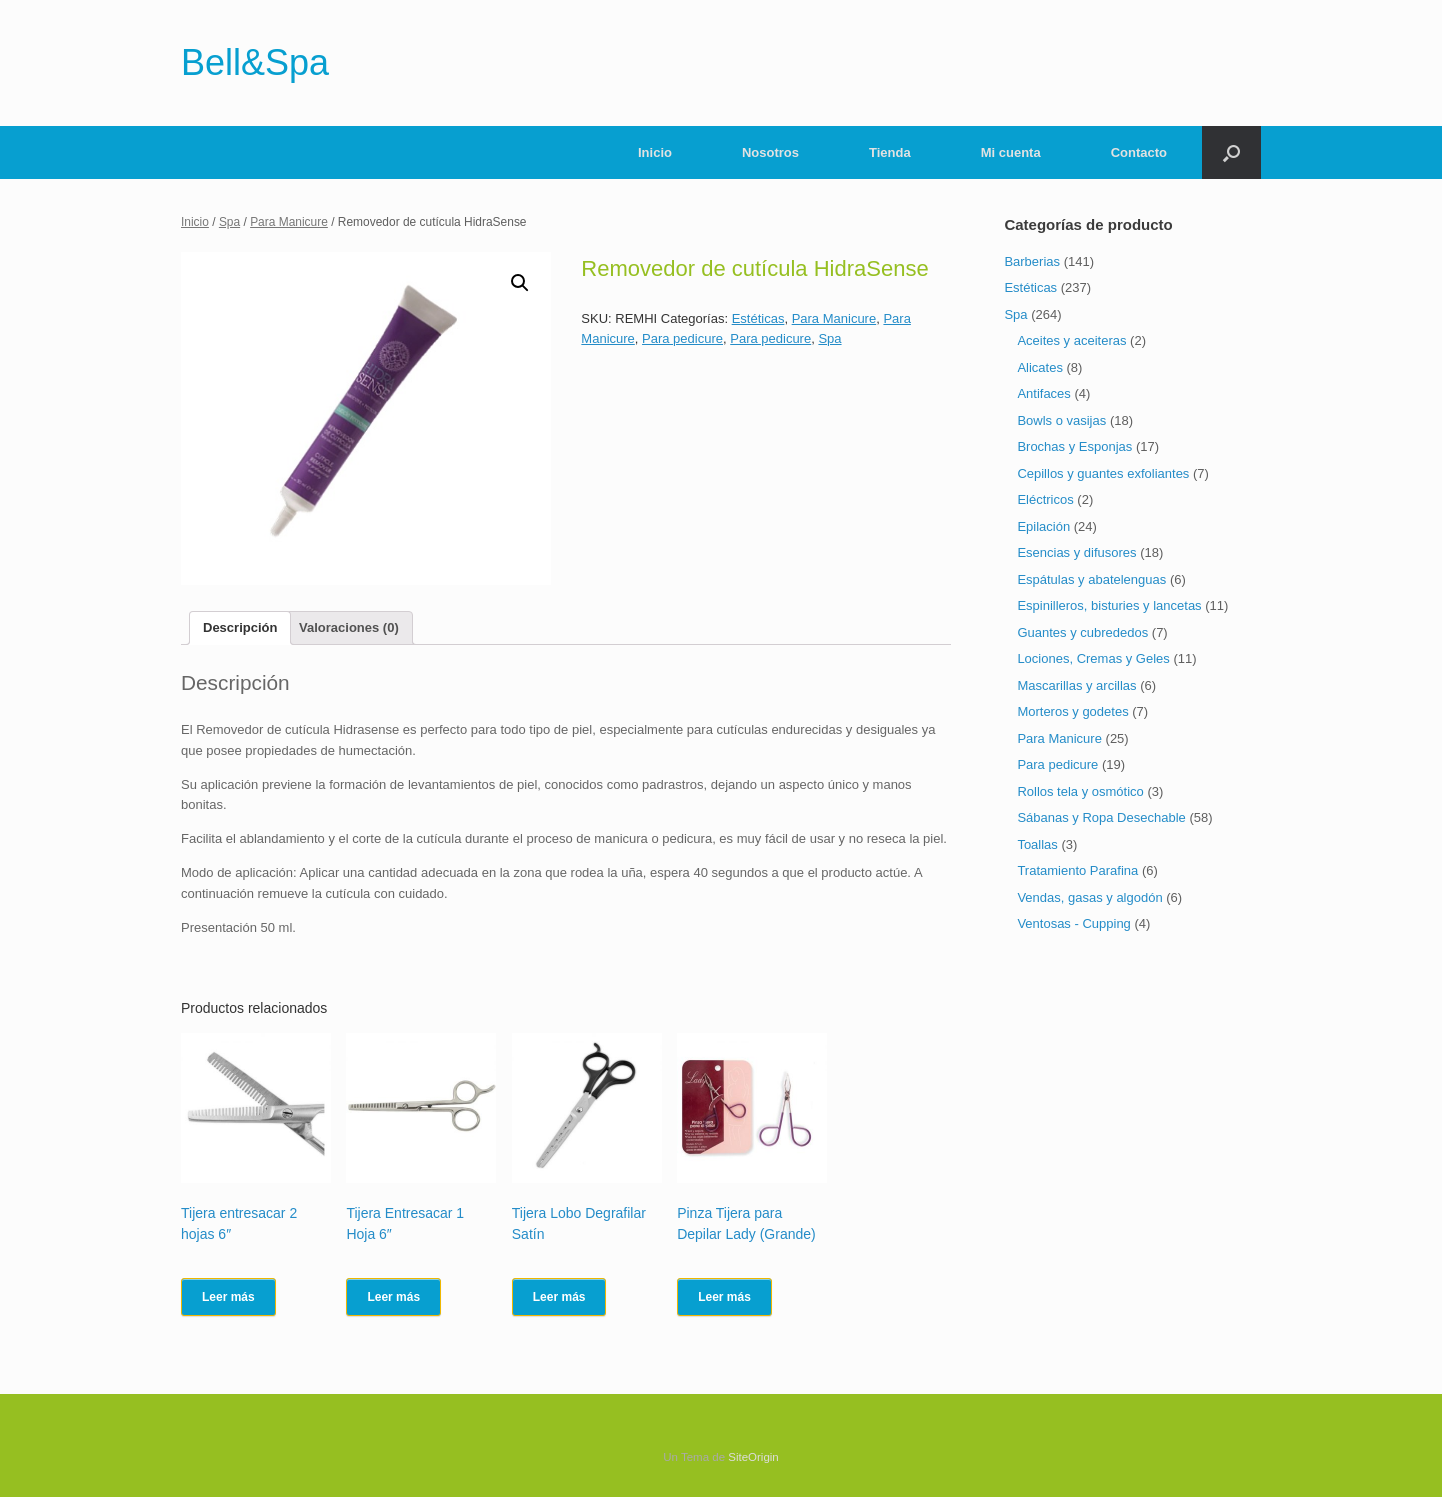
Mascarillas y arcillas (1076, 685)
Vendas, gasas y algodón (1089, 897)
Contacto (1139, 152)
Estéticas (758, 318)
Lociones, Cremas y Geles (1093, 658)
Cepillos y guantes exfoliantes (1103, 473)
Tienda (890, 152)
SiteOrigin (753, 1457)
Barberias (1032, 261)
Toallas (1037, 844)
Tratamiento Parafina (1077, 870)
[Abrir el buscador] (1231, 152)
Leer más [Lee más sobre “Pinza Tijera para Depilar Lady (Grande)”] (724, 1297)
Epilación (1043, 526)
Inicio (655, 152)
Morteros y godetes (1072, 711)
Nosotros (770, 152)
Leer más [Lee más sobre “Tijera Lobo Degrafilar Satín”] (559, 1297)
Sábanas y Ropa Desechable (1101, 817)
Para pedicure (682, 338)
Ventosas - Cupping (1073, 923)
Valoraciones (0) (349, 627)
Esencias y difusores (1076, 552)
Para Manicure (289, 222)
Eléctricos (1045, 499)
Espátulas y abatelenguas (1091, 579)
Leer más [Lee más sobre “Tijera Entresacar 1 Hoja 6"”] (393, 1297)
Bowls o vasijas (1061, 420)
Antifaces (1043, 393)
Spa (229, 222)
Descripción (240, 627)
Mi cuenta (1011, 152)
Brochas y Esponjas (1074, 446)
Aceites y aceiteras (1071, 340)
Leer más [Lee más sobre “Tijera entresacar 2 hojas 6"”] (228, 1297)
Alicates (1040, 367)
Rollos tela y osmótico (1080, 791)
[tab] (240, 628)
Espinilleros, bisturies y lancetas (1109, 605)
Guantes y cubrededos (1082, 632)
